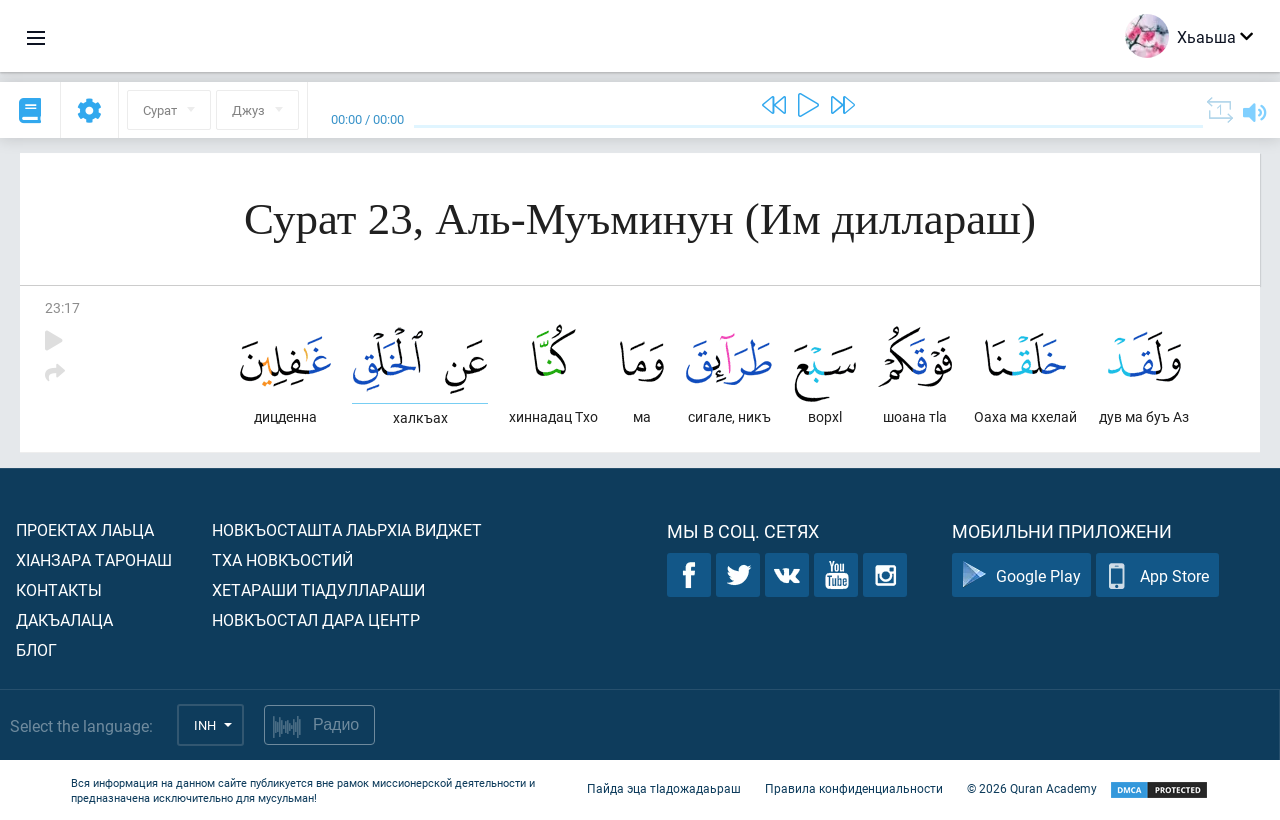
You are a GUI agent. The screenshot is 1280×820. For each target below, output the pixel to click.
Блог (36, 649)
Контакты (59, 589)
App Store (1157, 575)
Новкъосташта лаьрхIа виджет (347, 529)
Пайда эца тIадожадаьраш (664, 788)
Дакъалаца (64, 619)
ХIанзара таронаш (94, 559)
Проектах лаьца (85, 529)
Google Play (1021, 575)
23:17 (62, 307)
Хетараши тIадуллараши (318, 589)
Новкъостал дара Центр (316, 619)
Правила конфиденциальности (854, 788)
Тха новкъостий (282, 559)
